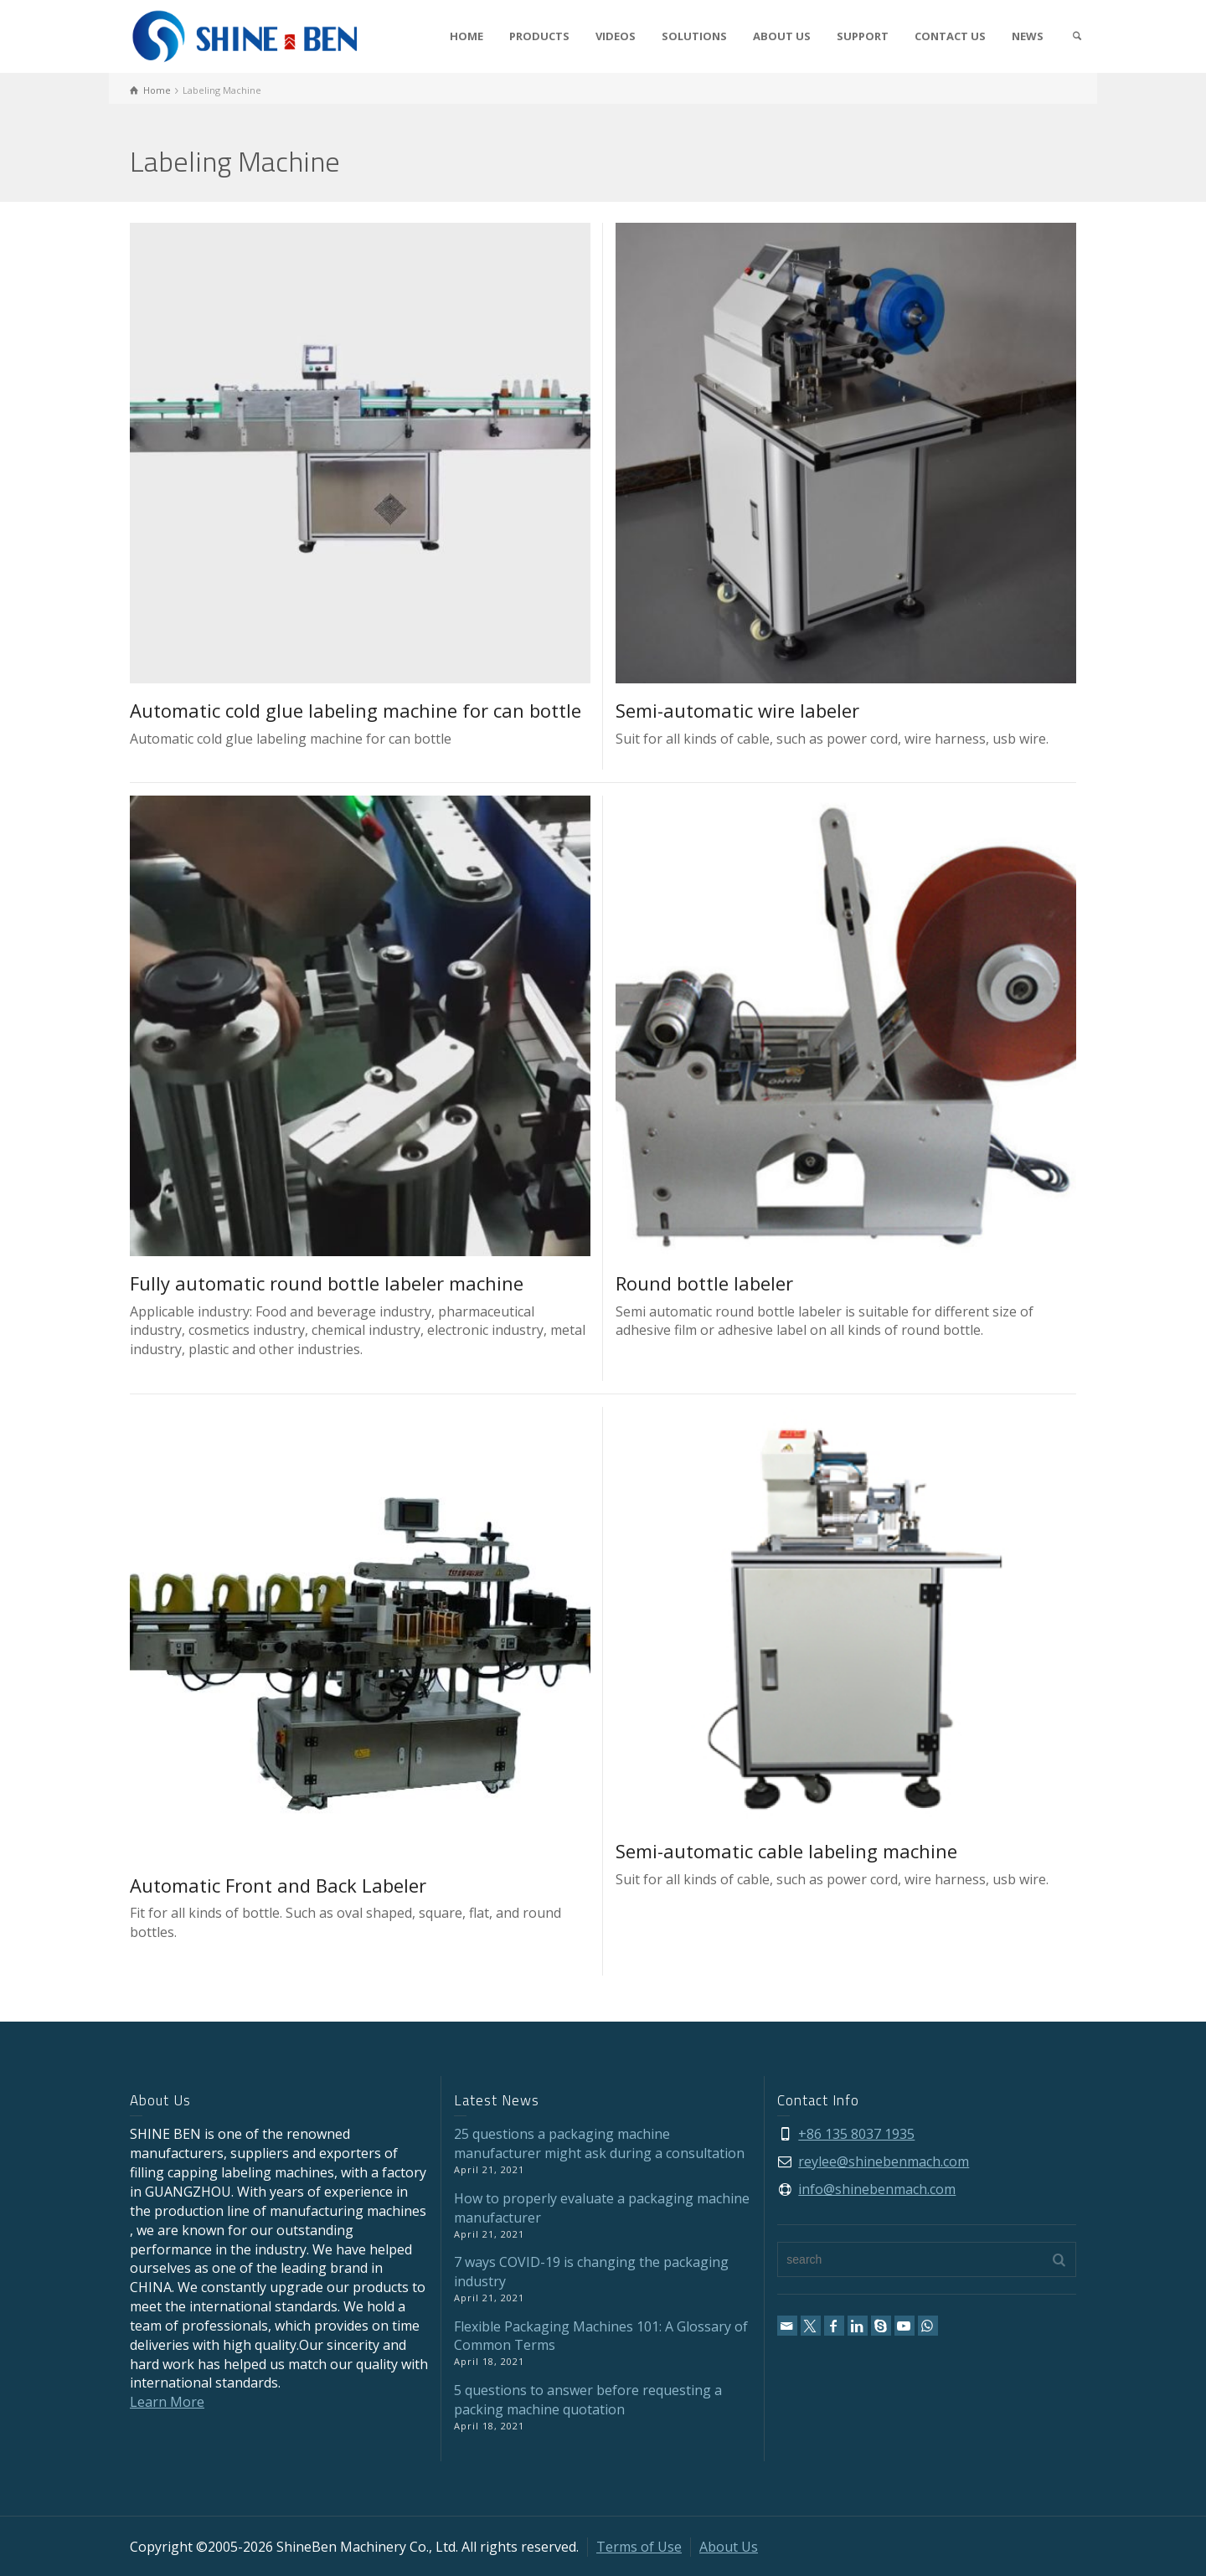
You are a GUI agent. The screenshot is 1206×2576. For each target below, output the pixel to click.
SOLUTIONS (694, 36)
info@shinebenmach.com (877, 2189)
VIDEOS (615, 36)
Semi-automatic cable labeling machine (786, 1850)
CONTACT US (950, 36)
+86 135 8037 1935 (856, 2134)
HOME (466, 36)
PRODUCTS (539, 36)
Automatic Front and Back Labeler (278, 1885)
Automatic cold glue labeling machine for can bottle (355, 710)
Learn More (167, 2402)
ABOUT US (782, 36)
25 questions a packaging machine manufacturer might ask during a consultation (599, 2143)
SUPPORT (863, 36)
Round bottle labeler (704, 1283)
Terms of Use (639, 2546)
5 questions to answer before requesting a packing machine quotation (588, 2400)
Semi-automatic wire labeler (737, 710)
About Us (728, 2546)
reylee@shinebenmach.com (883, 2161)
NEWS (1028, 36)
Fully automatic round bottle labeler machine (326, 1283)
